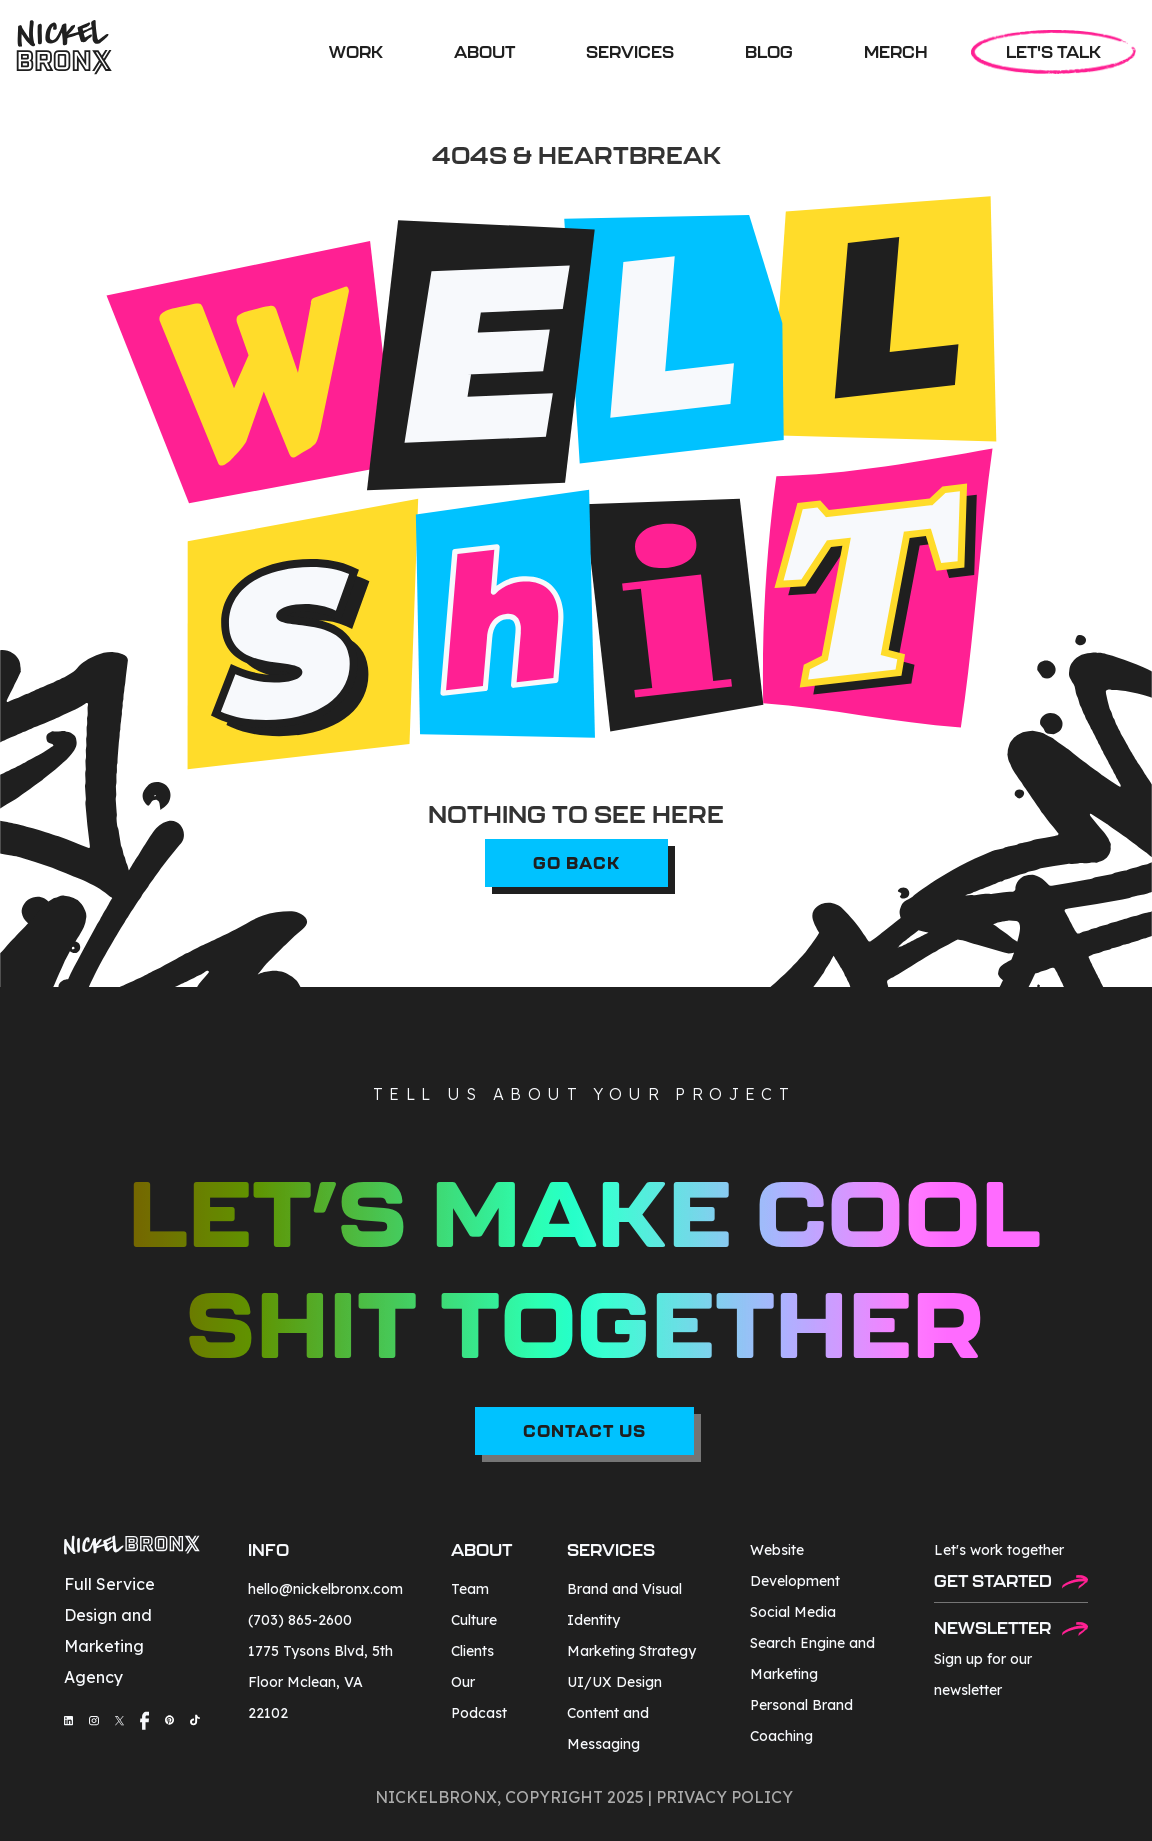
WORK (356, 52)
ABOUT (484, 52)
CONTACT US (584, 1430)
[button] (630, 52)
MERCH (896, 52)
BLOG (769, 52)
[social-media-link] (68, 1720)
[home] (64, 47)
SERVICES (630, 52)
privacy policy (724, 1797)
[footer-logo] (132, 1548)
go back (576, 862)
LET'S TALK (1053, 52)
